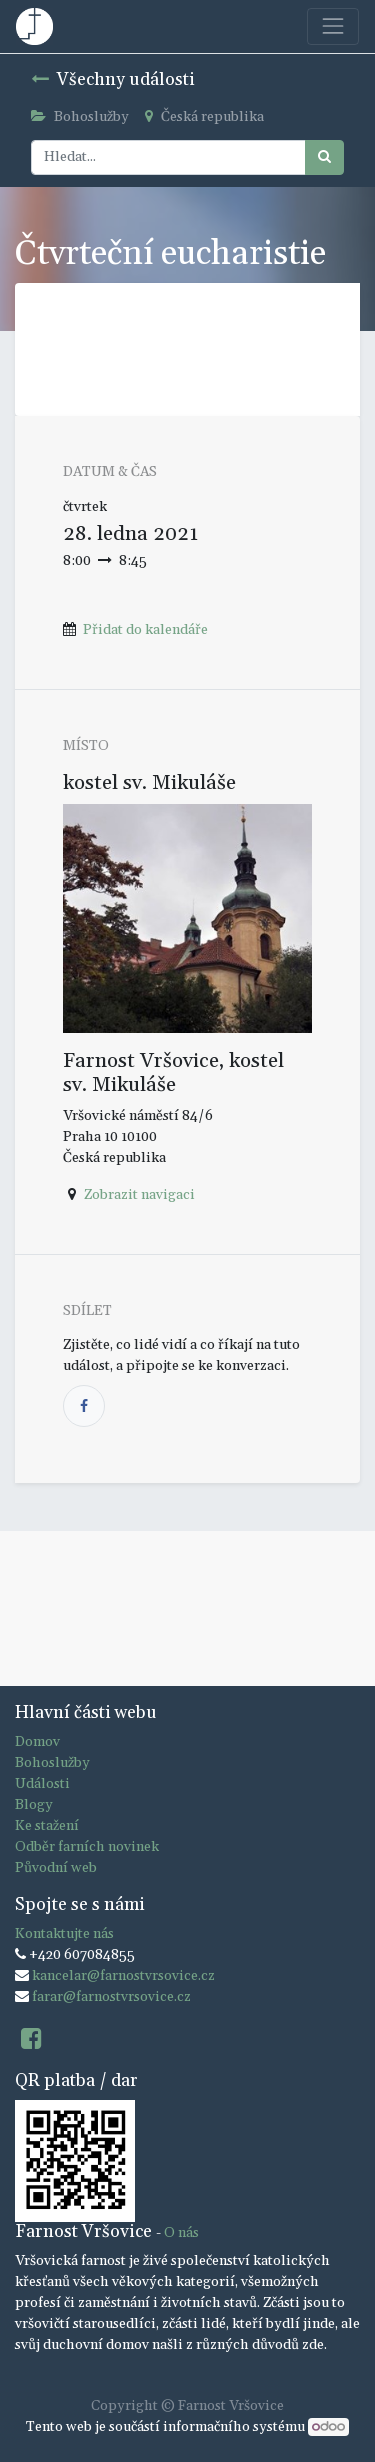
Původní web (56, 1868)
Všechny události (113, 80)
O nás (181, 2233)
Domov (37, 1742)
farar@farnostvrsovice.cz (111, 1997)
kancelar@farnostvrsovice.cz (123, 1976)
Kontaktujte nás (64, 1934)
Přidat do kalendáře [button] (145, 630)
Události (42, 1784)
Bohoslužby (80, 117)
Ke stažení (47, 1826)
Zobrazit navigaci (139, 1195)
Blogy (34, 1805)
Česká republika (204, 117)
